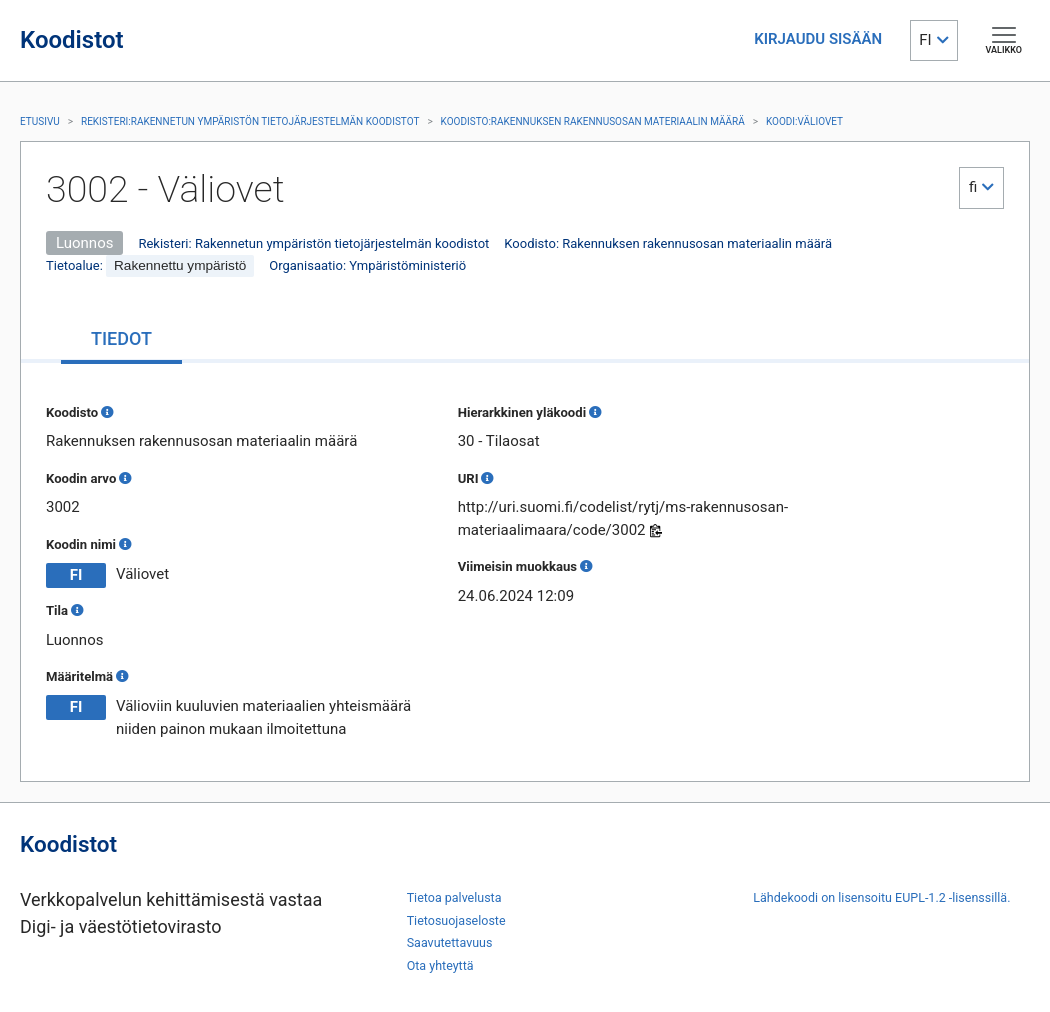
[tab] (121, 340)
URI (468, 478)
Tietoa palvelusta (454, 897)
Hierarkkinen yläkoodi (522, 412)
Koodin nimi (81, 544)
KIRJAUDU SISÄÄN (818, 39)
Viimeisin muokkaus (517, 566)
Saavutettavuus (450, 942)
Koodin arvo (81, 478)
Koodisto (72, 412)
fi (973, 187)
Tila (57, 610)
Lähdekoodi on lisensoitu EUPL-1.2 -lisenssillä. (881, 897)
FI (925, 40)
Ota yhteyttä (440, 965)
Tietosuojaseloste (456, 920)
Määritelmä (79, 676)
